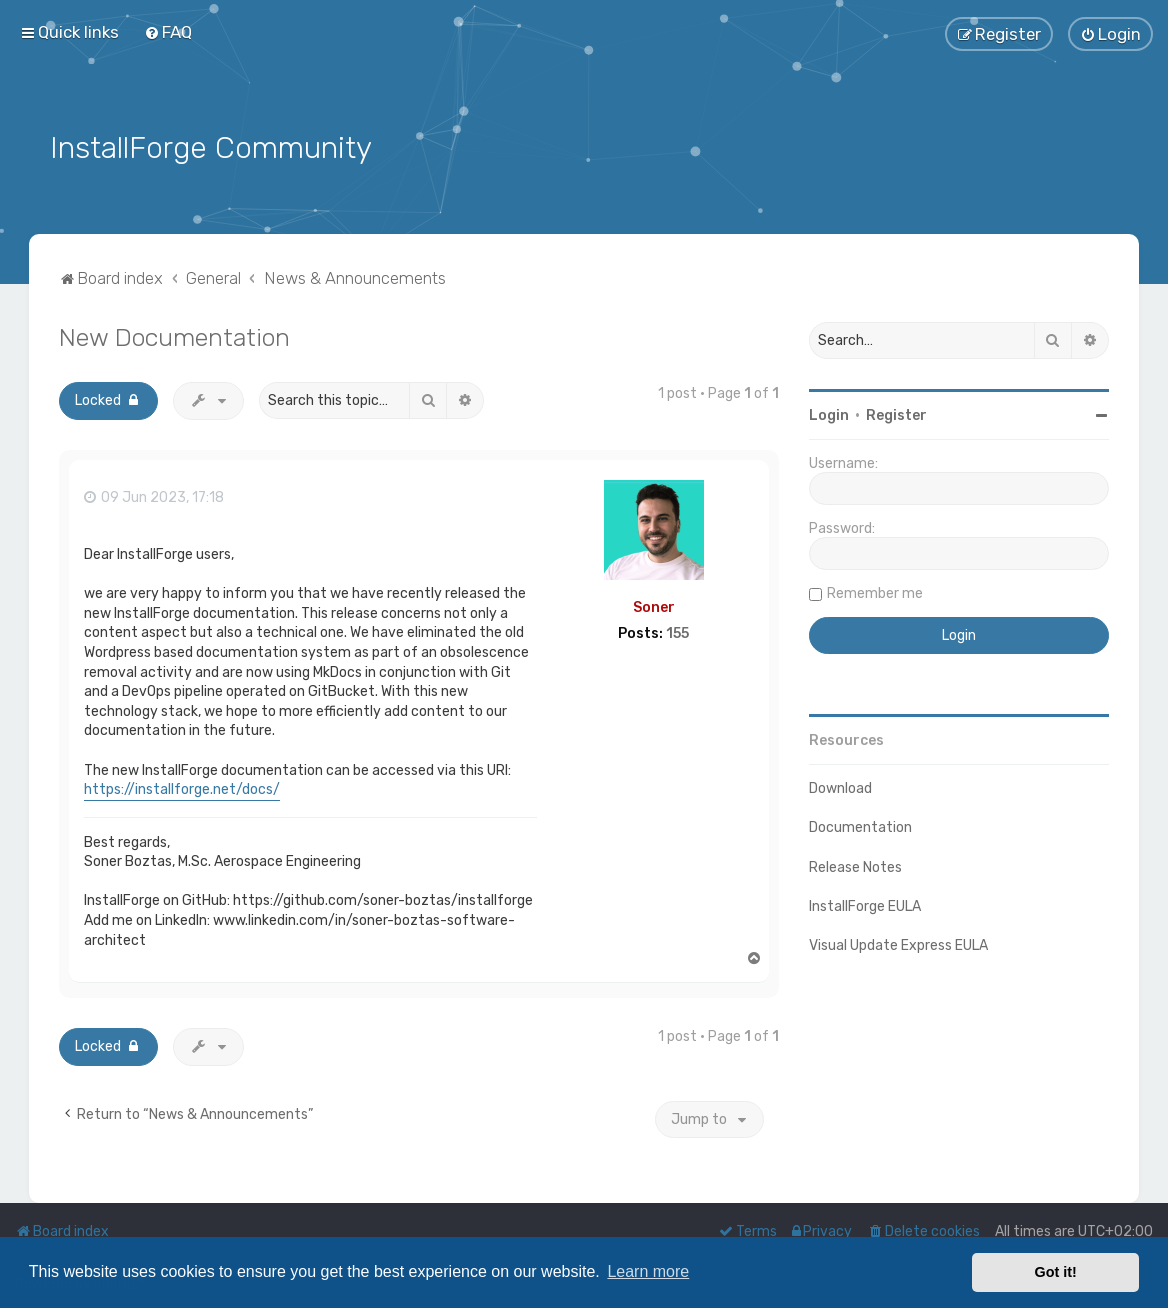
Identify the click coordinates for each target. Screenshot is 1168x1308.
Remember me (875, 591)
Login (829, 413)
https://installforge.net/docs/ (182, 786)
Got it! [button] (1056, 1272)
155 (677, 632)
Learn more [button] (648, 1271)
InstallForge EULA (865, 903)
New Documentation (174, 335)
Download (840, 786)
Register (896, 413)
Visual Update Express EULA (898, 942)
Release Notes (855, 864)
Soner (654, 604)
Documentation (860, 825)
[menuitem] (168, 32)
